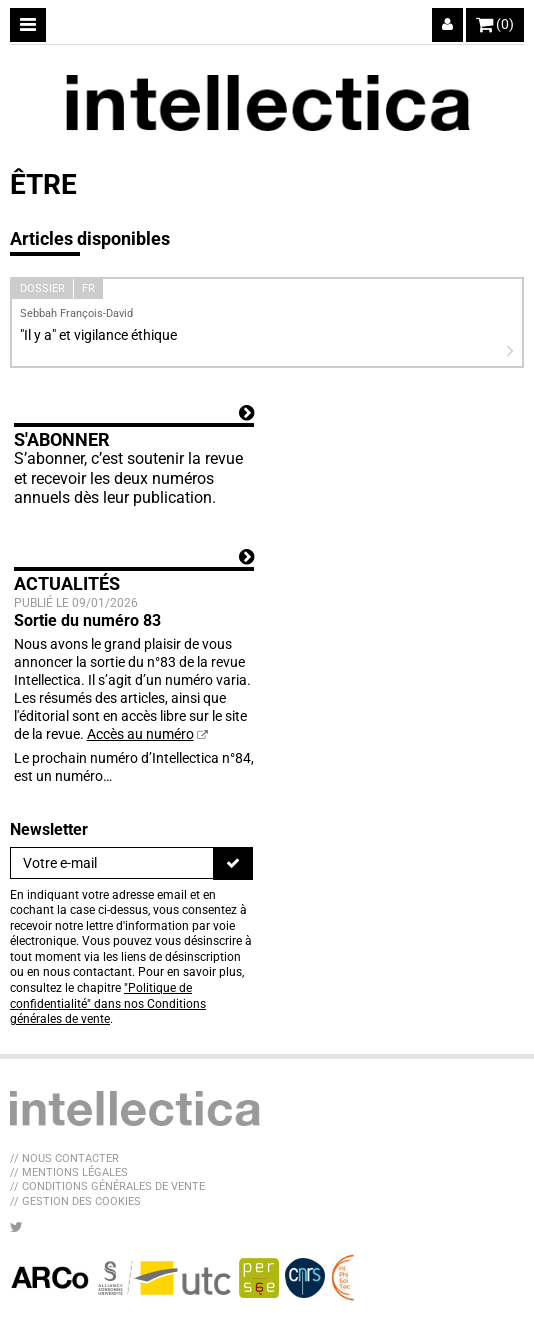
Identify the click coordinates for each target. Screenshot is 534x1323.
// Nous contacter (64, 1158)
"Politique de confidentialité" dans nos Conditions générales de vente (108, 1003)
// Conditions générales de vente (107, 1186)
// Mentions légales (69, 1172)
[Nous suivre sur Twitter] (16, 1227)
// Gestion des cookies (75, 1201)
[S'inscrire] (233, 863)
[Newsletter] (112, 863)
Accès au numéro (140, 734)
